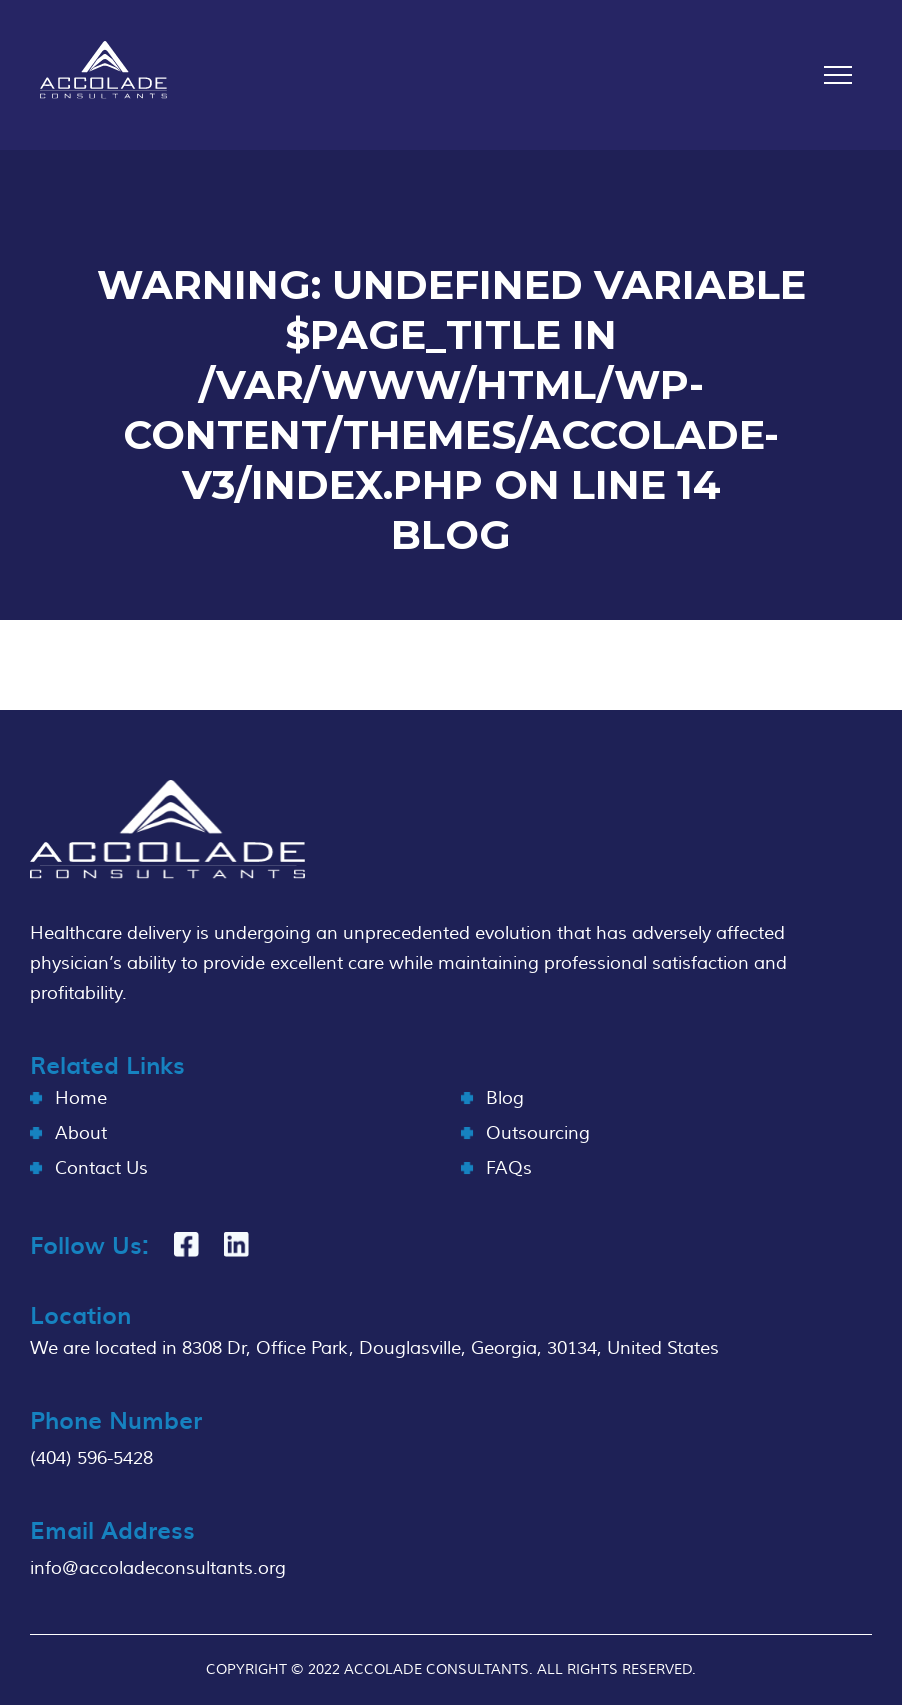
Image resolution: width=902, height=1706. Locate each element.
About (81, 1133)
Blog (505, 1098)
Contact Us (101, 1168)
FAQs (509, 1168)
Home (81, 1098)
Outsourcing (538, 1133)
